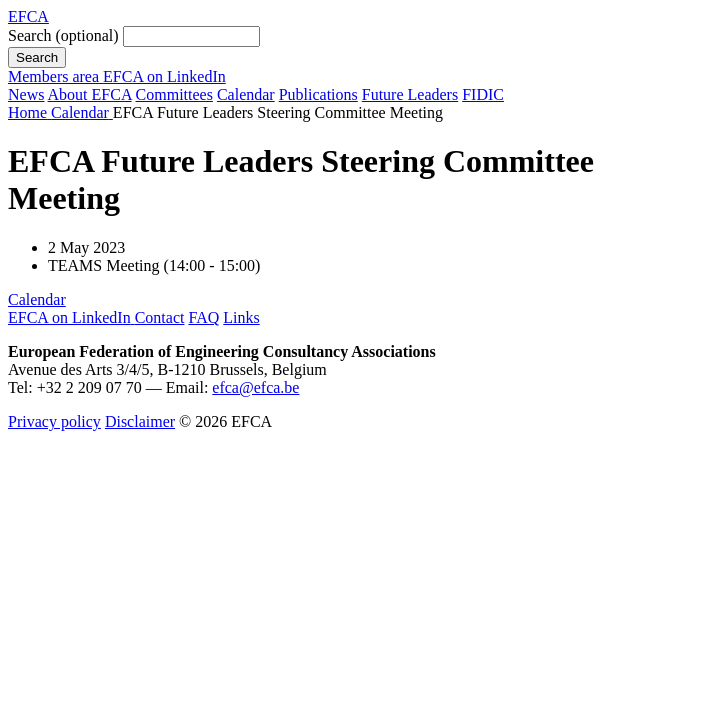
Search (63, 35)
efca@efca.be (255, 387)
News (26, 94)
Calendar (246, 94)
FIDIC (483, 94)
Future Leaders (410, 94)
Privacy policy (54, 421)
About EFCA (90, 94)
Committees (174, 94)
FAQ (203, 317)
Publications (318, 94)
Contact (160, 317)
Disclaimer (140, 421)
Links (241, 317)
